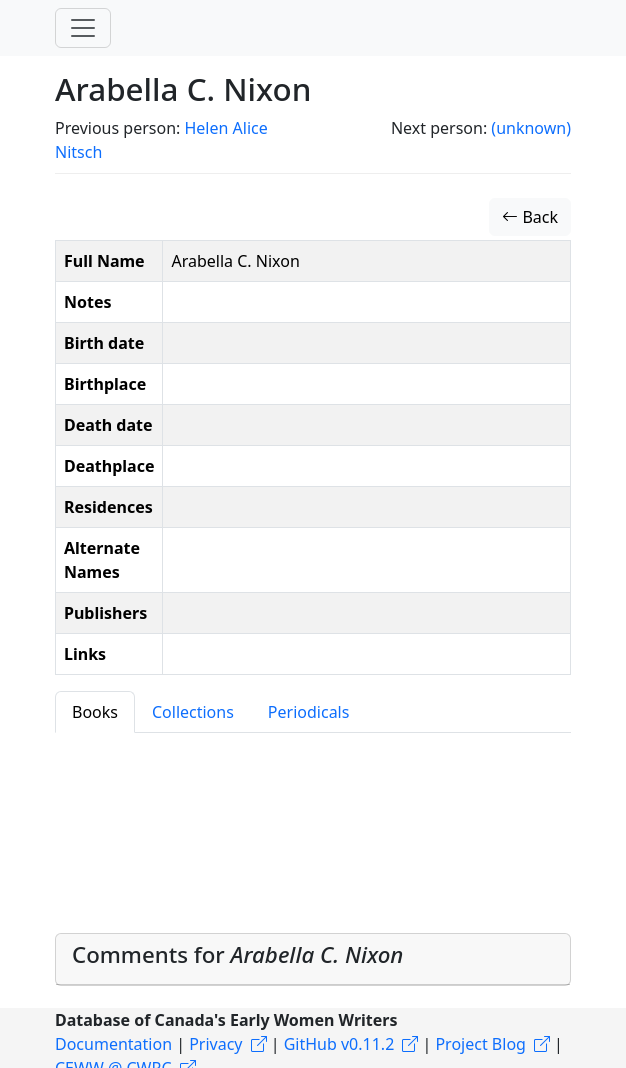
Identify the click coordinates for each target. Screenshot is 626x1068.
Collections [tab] (193, 712)
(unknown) (531, 128)
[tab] (313, 960)
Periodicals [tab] (309, 712)
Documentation (113, 1044)
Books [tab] (95, 712)
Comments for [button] (237, 954)
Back (530, 217)
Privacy (215, 1044)
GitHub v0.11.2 (339, 1044)
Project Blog (480, 1044)
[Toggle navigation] (83, 28)
